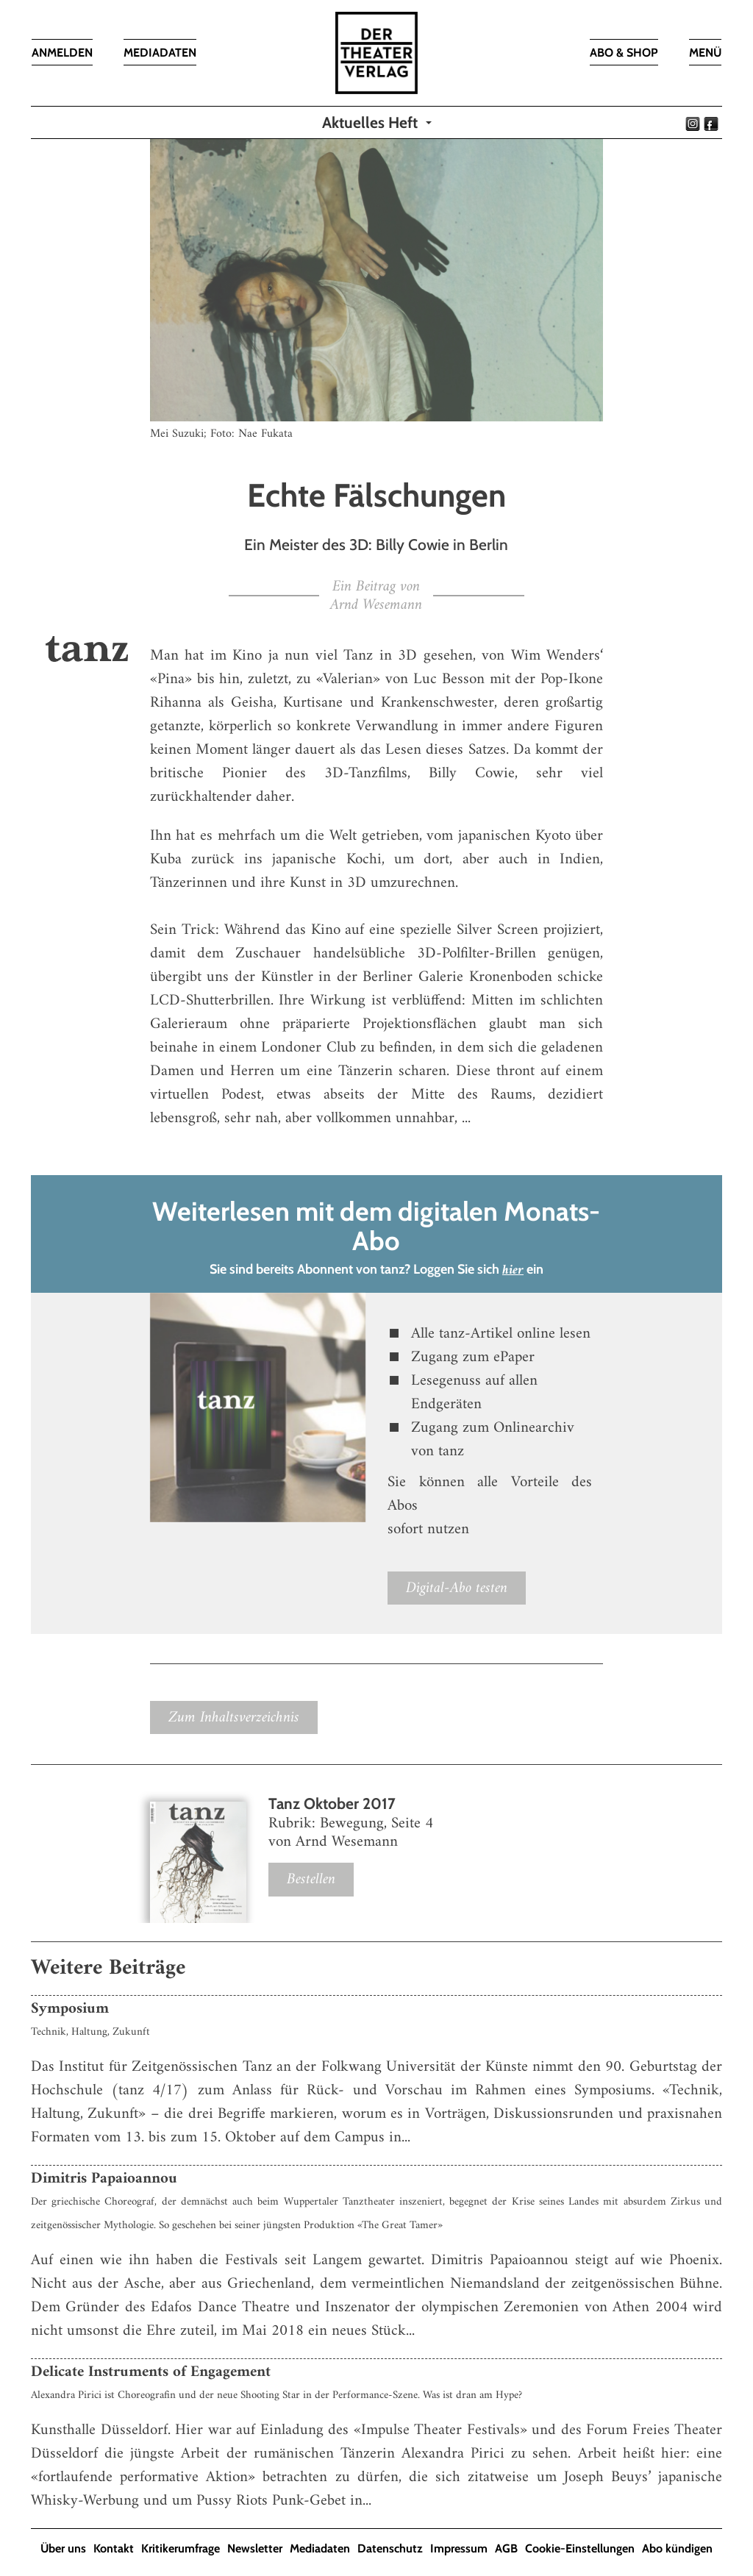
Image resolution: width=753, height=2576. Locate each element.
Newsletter (254, 2548)
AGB (506, 2548)
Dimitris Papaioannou (104, 2178)
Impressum (459, 2548)
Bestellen (311, 1879)
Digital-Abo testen (456, 1588)
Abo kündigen (677, 2548)
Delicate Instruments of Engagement (151, 2372)
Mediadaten (320, 2548)
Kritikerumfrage (180, 2548)
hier (513, 1270)
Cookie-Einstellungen (580, 2548)
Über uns (63, 2548)
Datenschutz (390, 2548)
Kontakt (113, 2548)
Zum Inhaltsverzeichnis (233, 1717)
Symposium (70, 2008)
